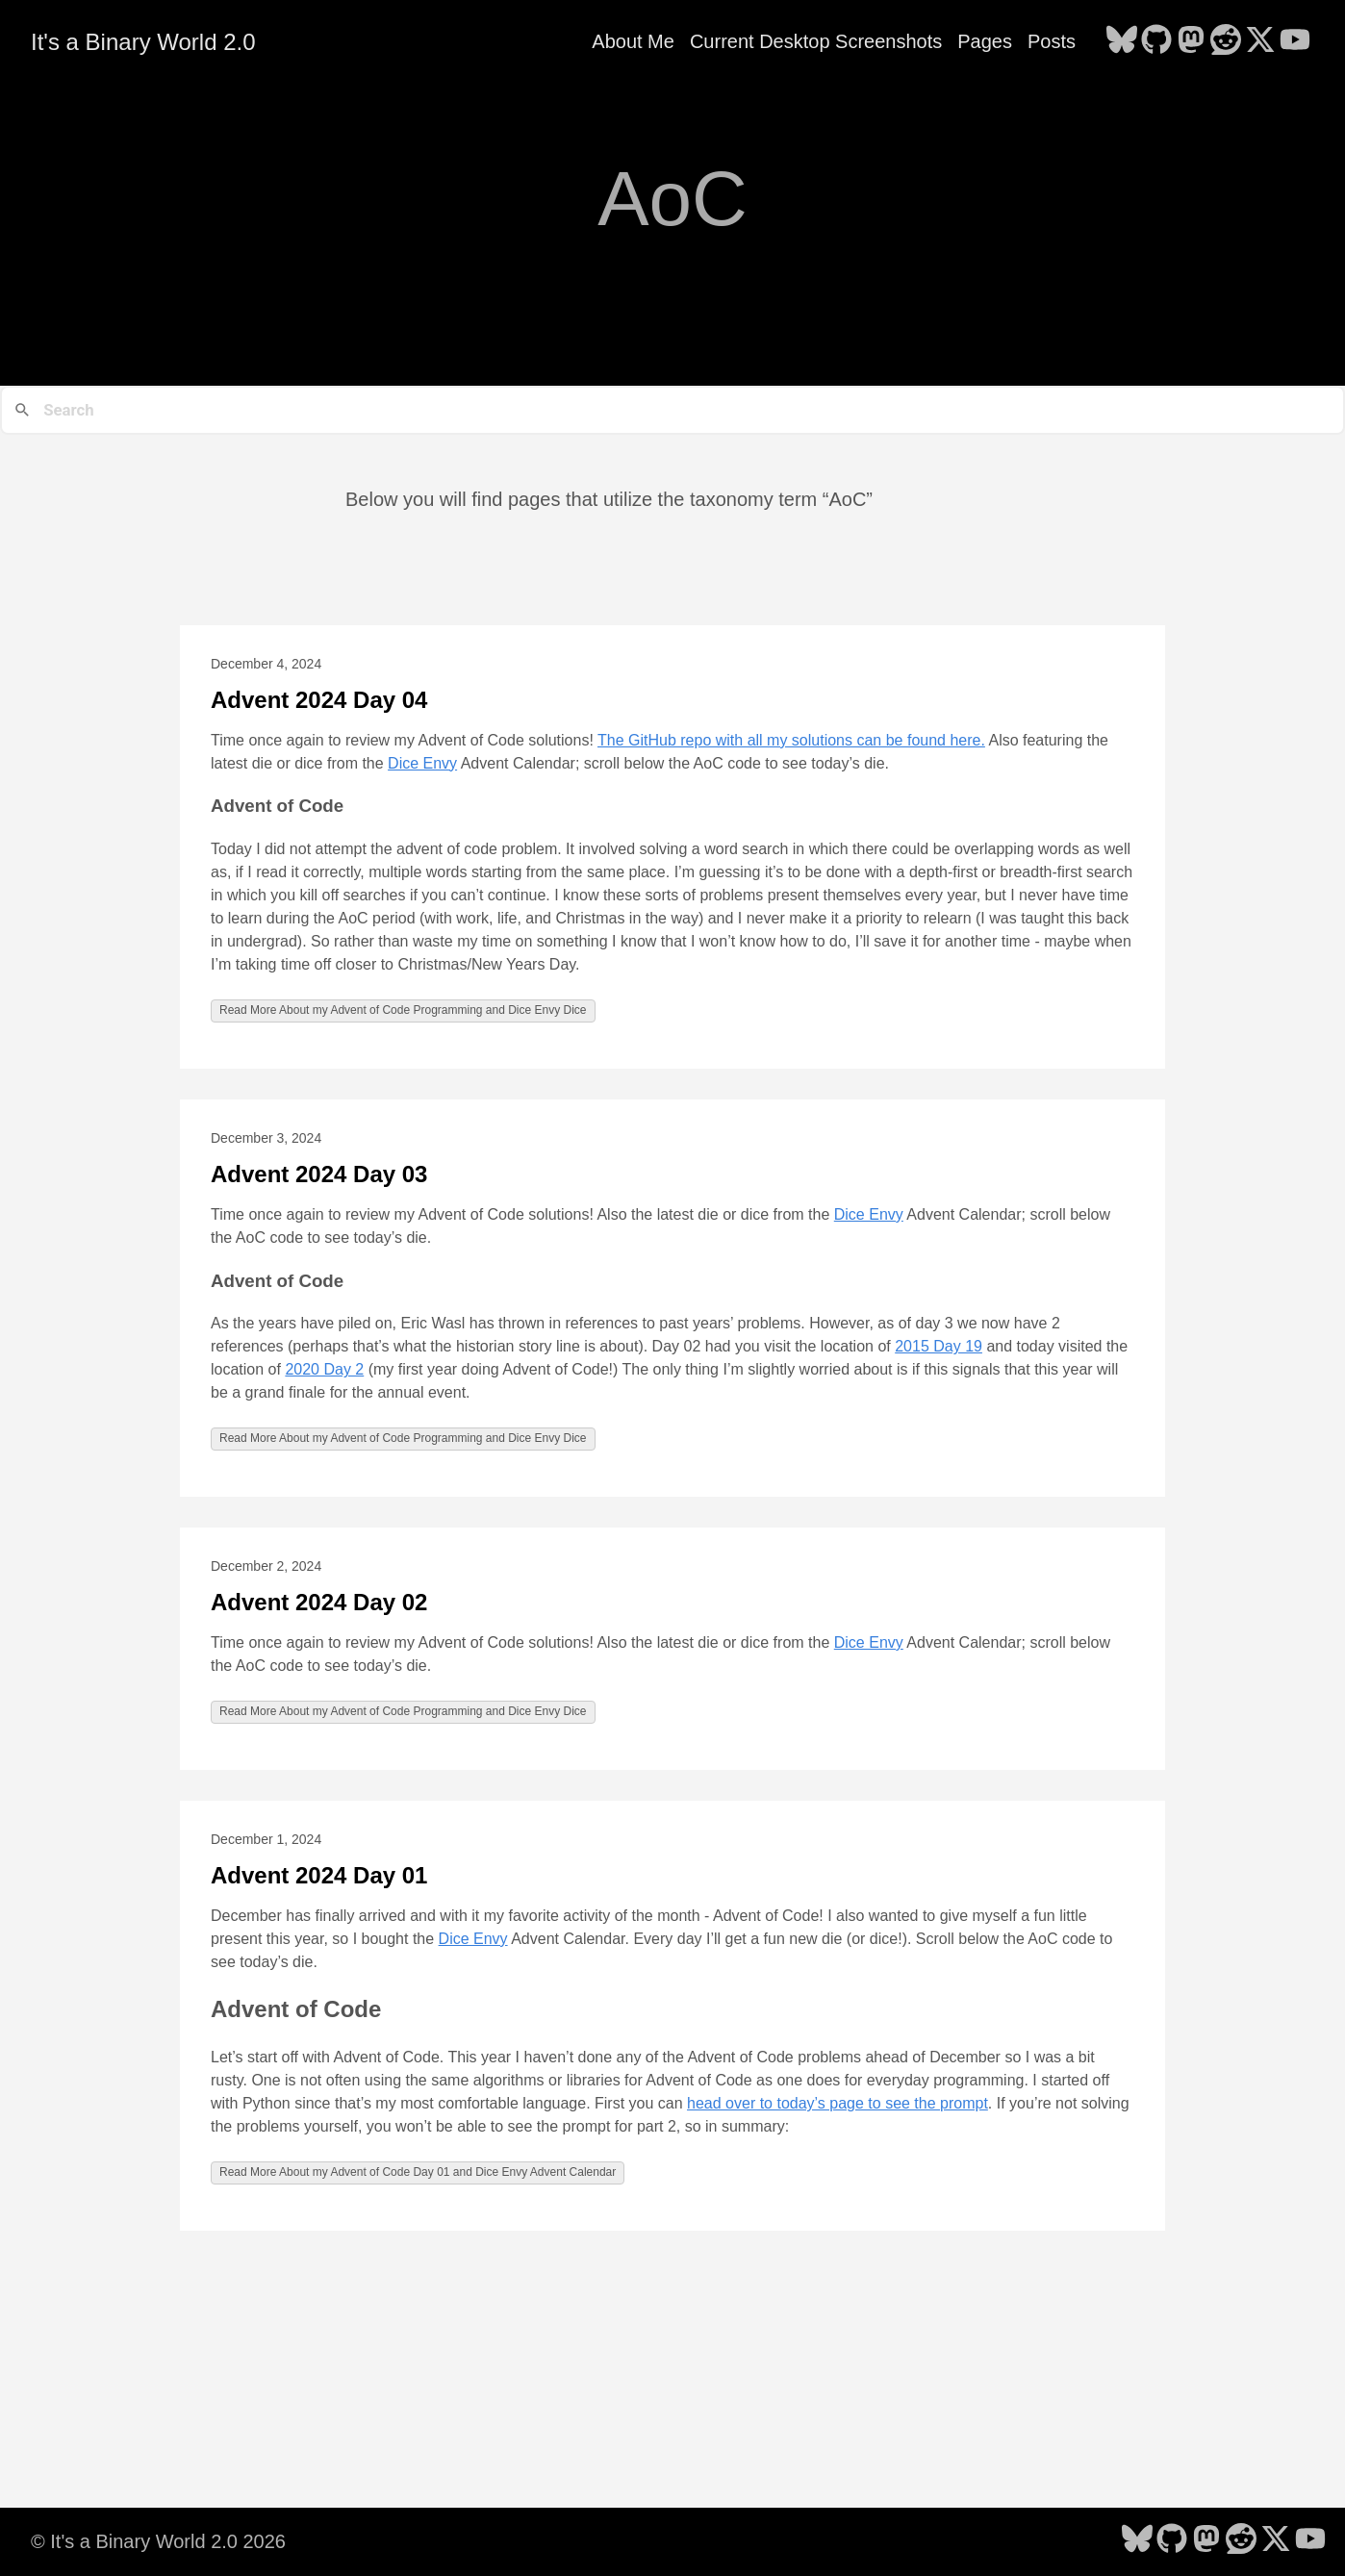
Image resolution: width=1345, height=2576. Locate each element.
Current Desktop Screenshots (816, 41)
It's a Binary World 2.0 (143, 42)
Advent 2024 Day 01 (319, 1875)
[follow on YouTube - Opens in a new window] (1295, 41)
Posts (1052, 41)
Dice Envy (422, 763)
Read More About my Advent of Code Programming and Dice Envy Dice (403, 1010)
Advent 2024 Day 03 (319, 1174)
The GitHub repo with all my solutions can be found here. (791, 740)
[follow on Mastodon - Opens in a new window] (1191, 41)
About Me (633, 41)
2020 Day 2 (324, 1369)
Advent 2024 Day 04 (319, 700)
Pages (984, 41)
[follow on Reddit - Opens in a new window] (1225, 41)
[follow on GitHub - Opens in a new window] (1156, 41)
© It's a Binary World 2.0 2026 (158, 2541)
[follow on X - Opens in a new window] (1260, 41)
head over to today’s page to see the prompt (837, 2103)
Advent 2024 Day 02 (319, 1602)
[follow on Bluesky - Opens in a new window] (1121, 41)
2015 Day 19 (938, 1346)
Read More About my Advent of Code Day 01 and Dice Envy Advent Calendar (417, 2172)
